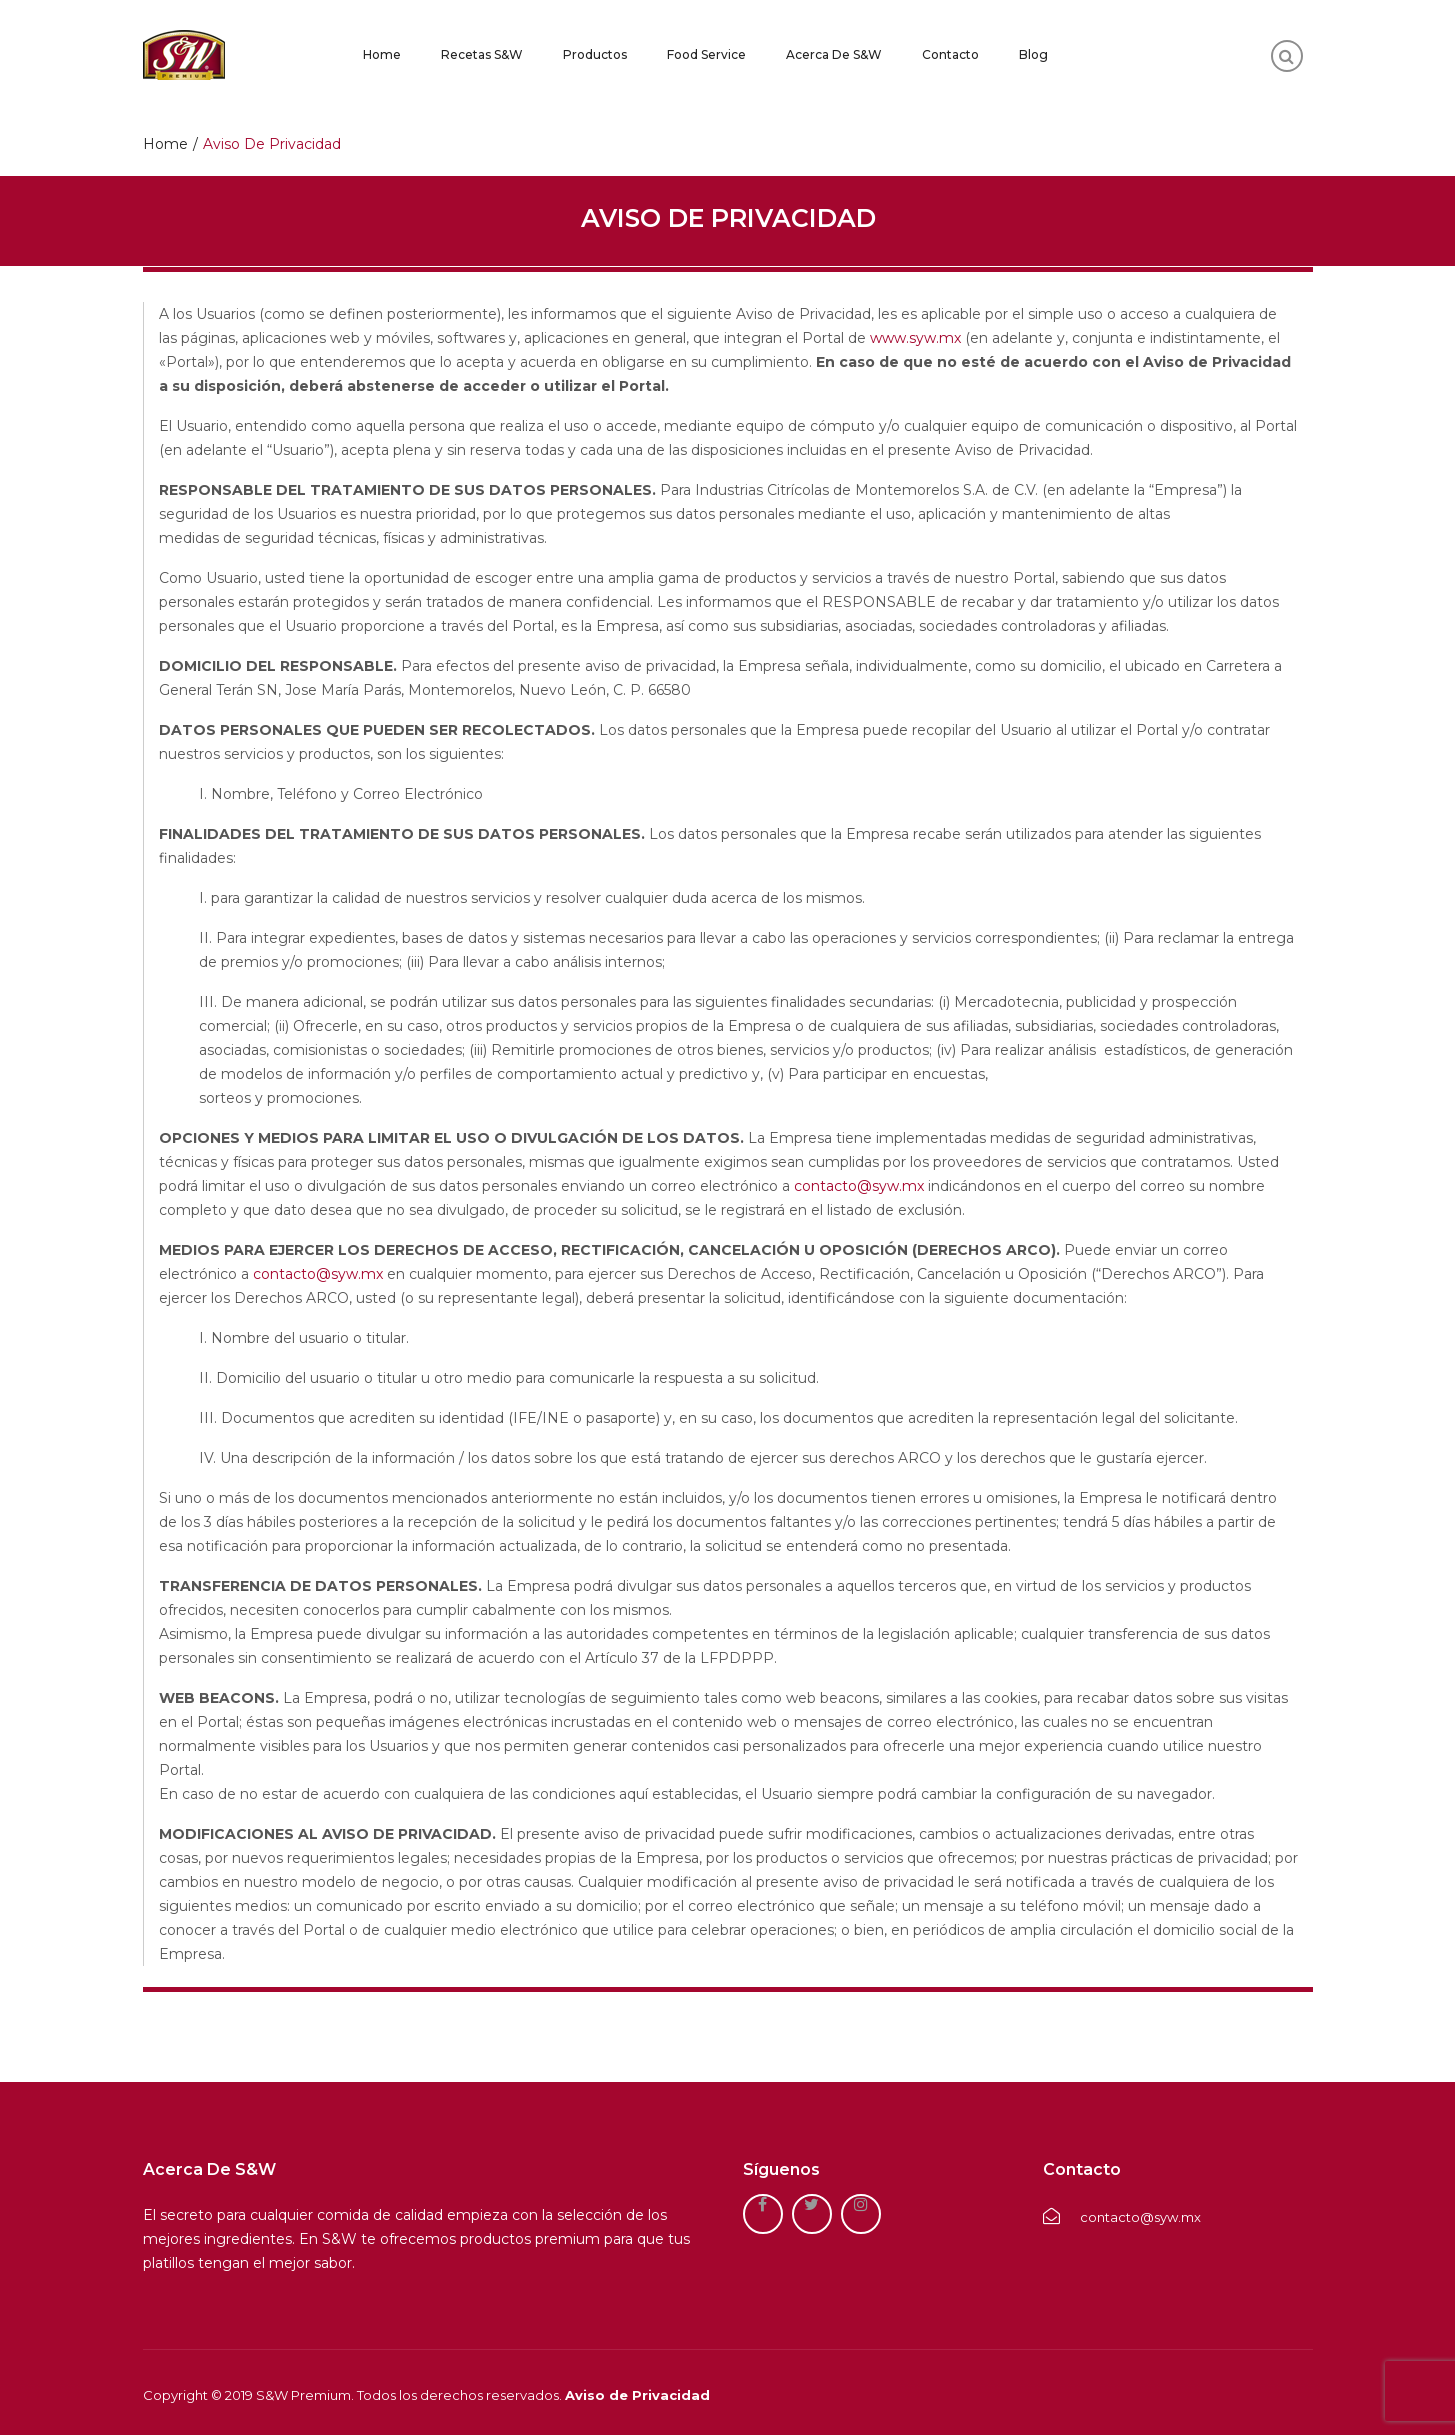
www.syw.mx (915, 338)
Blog (1033, 54)
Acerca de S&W (834, 54)
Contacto (950, 54)
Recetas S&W (482, 54)
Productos (595, 54)
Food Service (706, 54)
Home (382, 54)
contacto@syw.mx (859, 1186)
